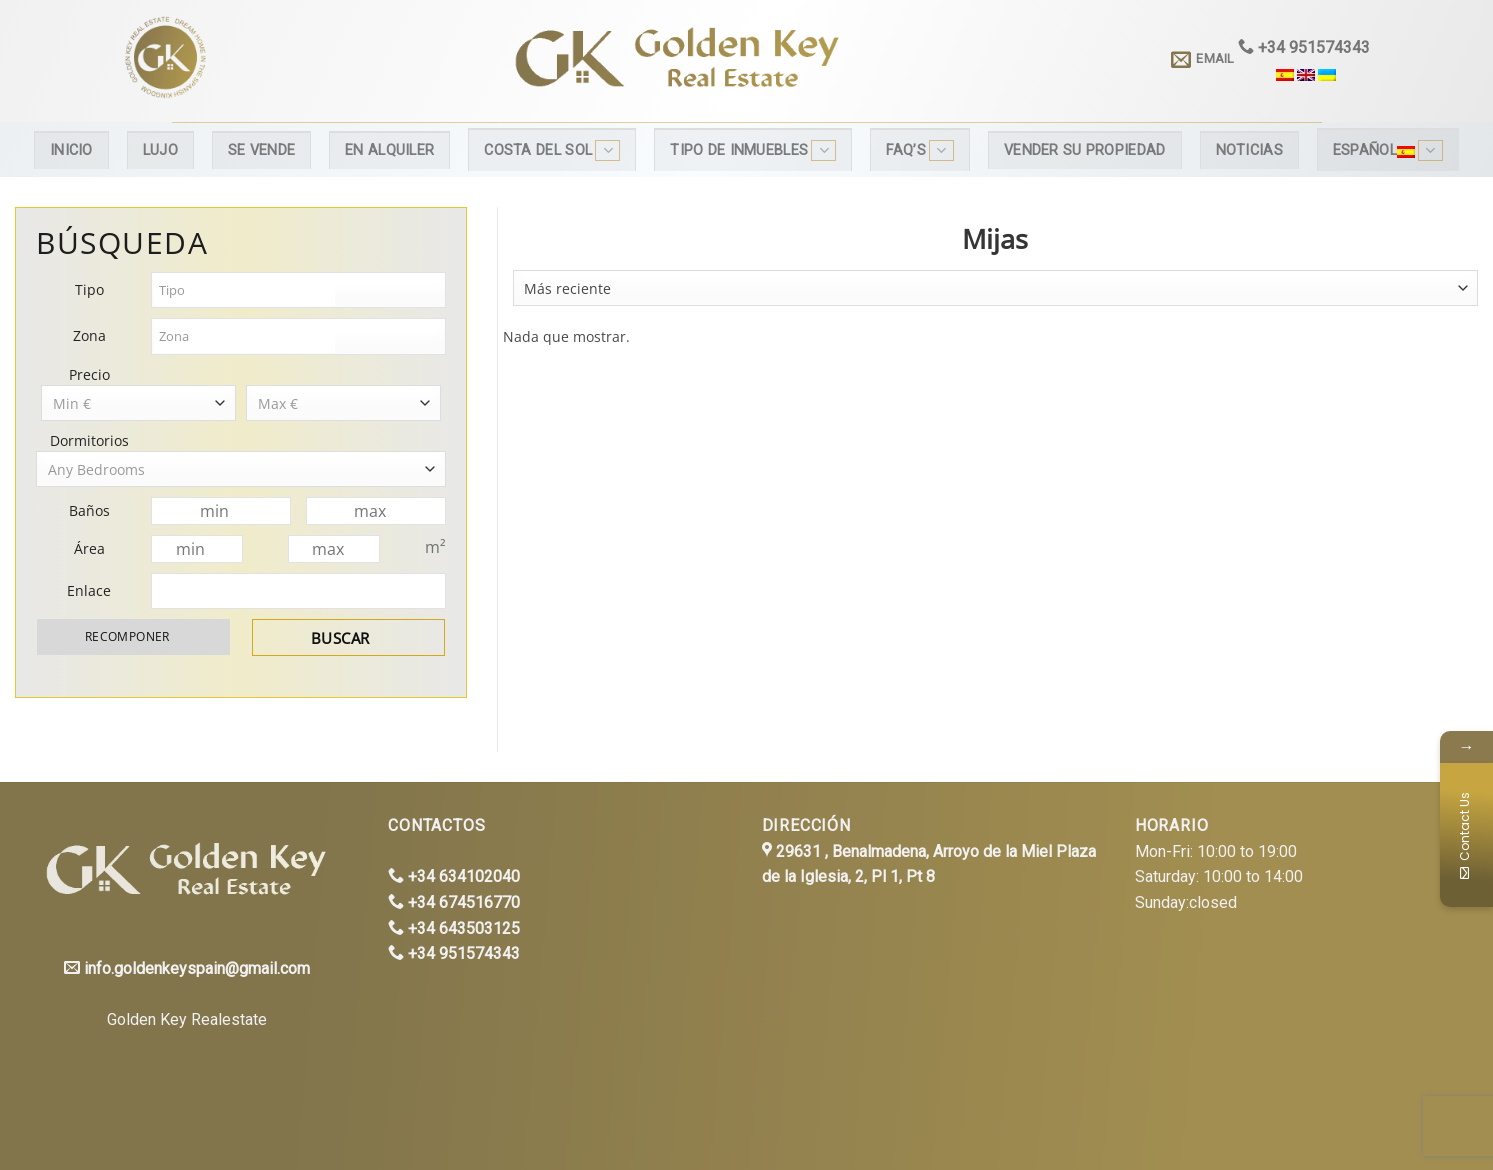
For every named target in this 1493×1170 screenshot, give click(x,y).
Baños (89, 510)
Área (89, 548)
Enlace (89, 590)
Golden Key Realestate (187, 1019)
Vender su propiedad (1084, 150)
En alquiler (389, 150)
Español (1388, 150)
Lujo (160, 150)
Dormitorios (89, 440)
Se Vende (261, 150)
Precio (89, 374)
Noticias (1249, 150)
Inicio (71, 150)
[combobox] (995, 288)
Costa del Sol (552, 150)
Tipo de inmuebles (753, 150)
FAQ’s (920, 150)
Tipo (89, 289)
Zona (89, 335)
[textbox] (244, 290)
